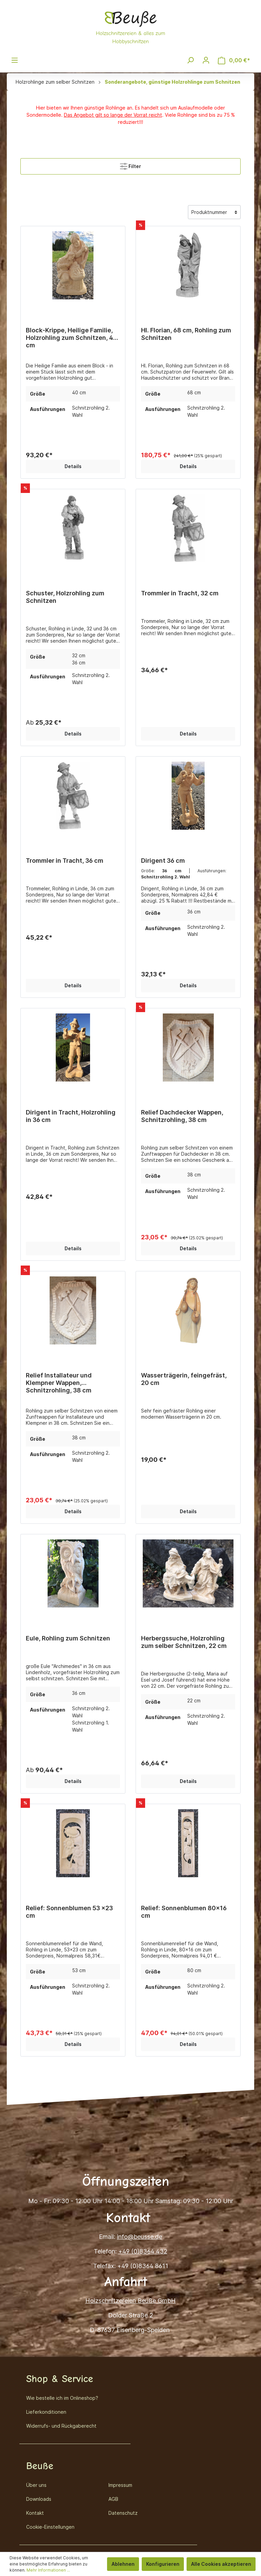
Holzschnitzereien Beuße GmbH (130, 2300)
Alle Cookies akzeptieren (221, 2564)
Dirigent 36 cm (163, 860)
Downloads (38, 2499)
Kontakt (35, 2513)
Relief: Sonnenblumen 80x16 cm (184, 1911)
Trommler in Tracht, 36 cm (64, 860)
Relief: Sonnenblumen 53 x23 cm (69, 1911)
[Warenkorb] (234, 60)
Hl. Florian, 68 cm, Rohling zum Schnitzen (186, 334)
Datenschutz (123, 2513)
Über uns (36, 2485)
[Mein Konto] (206, 60)
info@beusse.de (139, 2236)
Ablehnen (123, 2564)
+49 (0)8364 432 (143, 2251)
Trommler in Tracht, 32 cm (180, 593)
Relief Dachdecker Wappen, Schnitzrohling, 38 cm (182, 1116)
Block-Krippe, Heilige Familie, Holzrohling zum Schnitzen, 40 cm (71, 334)
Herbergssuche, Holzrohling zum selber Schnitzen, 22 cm (184, 1642)
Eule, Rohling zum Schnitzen (68, 1638)
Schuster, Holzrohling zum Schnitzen (65, 597)
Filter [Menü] (130, 165)
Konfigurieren (162, 2564)
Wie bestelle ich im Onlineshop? (62, 2398)
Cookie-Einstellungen (50, 2527)
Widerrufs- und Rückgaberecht (61, 2426)
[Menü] (14, 60)
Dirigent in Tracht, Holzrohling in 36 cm (71, 1116)
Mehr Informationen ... (48, 2570)
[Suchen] (190, 60)
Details (73, 466)
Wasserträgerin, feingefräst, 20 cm (184, 1379)
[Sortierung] (214, 212)
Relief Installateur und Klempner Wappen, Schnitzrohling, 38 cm (59, 1379)
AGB (113, 2499)
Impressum (120, 2485)
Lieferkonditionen (46, 2412)
